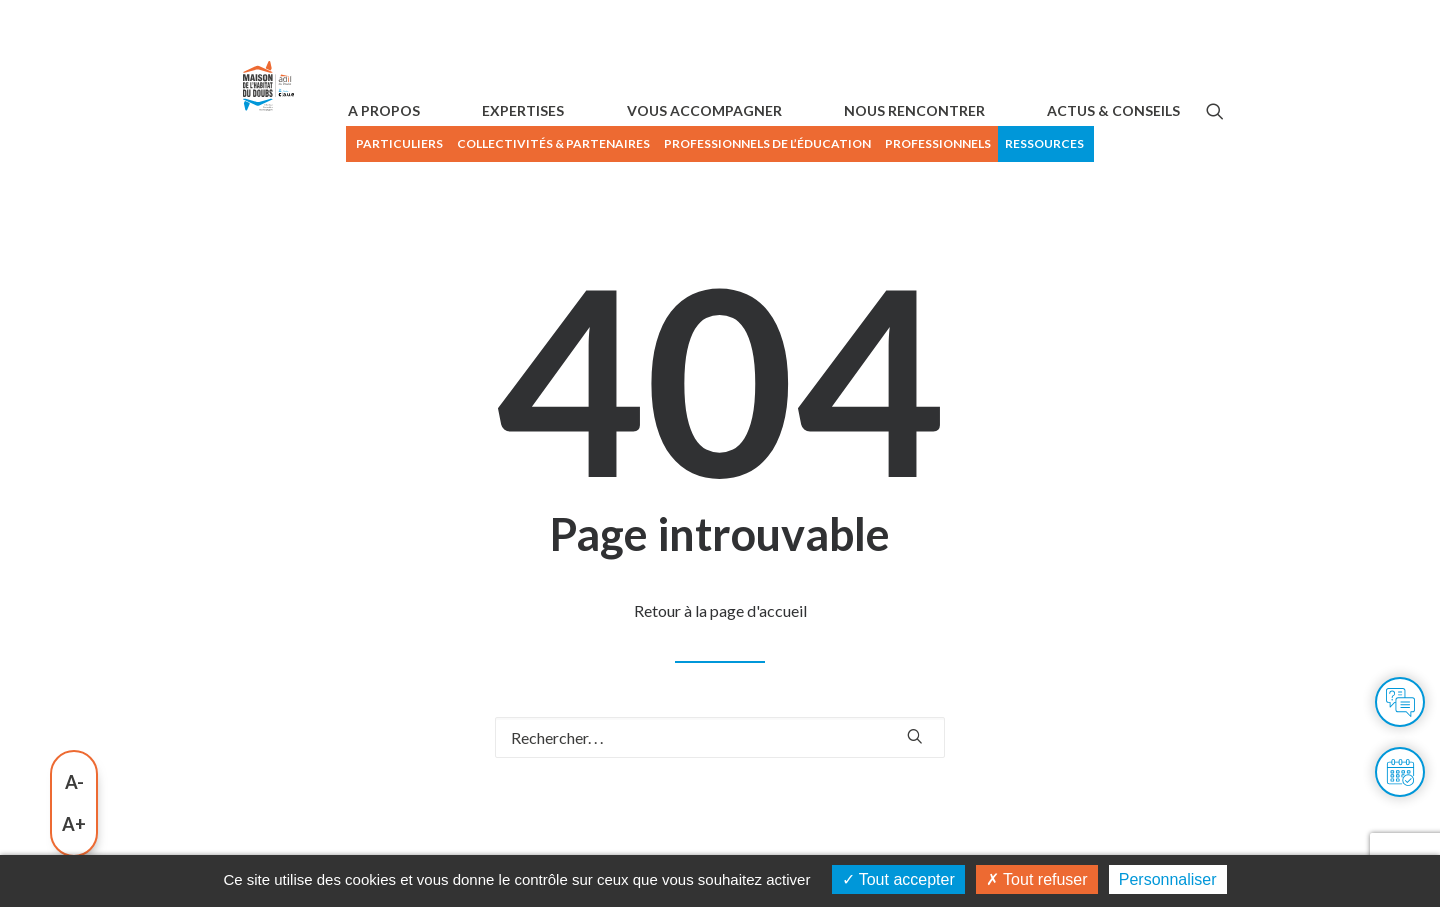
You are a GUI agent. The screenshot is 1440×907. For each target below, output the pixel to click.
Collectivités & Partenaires (689, 143)
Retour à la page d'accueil (720, 687)
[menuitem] (534, 144)
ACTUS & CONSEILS (1113, 187)
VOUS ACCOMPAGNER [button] (772, 187)
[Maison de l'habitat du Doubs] (318, 163)
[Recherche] (720, 814)
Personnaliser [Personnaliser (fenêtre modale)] (1168, 879)
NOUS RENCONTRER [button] (948, 187)
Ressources (1180, 143)
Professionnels (1074, 143)
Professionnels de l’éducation (903, 143)
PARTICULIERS (535, 143)
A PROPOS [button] (520, 187)
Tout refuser (1037, 879)
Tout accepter (898, 879)
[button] (1215, 188)
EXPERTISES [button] (625, 187)
